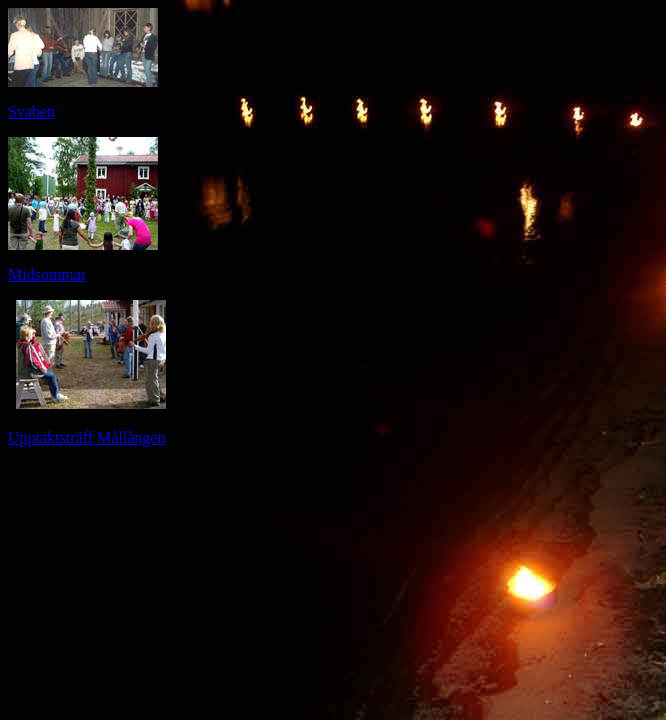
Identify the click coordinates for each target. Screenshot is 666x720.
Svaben (31, 111)
